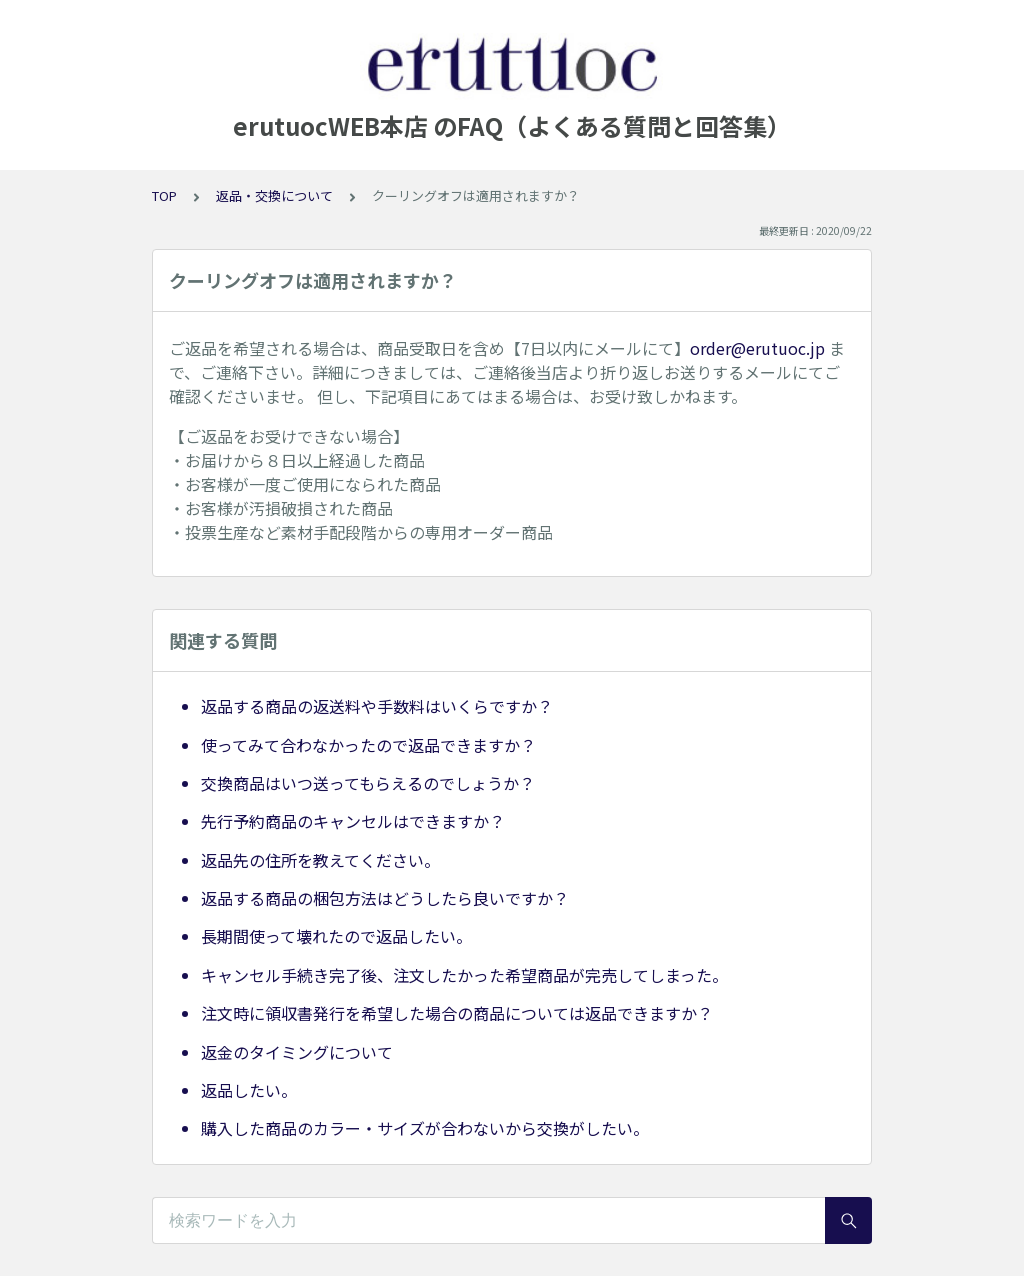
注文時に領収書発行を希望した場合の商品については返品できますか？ (457, 1013)
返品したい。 (249, 1090)
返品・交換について (274, 195)
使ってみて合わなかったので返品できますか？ (368, 745)
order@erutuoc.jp (757, 348)
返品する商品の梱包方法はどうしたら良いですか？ (385, 898)
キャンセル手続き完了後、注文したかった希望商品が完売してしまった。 (464, 975)
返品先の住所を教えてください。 (320, 860)
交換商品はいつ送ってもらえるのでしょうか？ (368, 783)
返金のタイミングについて (297, 1052)
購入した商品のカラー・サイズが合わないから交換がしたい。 (425, 1128)
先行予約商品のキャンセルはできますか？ (353, 821)
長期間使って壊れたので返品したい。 (336, 936)
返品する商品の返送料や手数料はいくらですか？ (377, 706)
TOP (164, 195)
